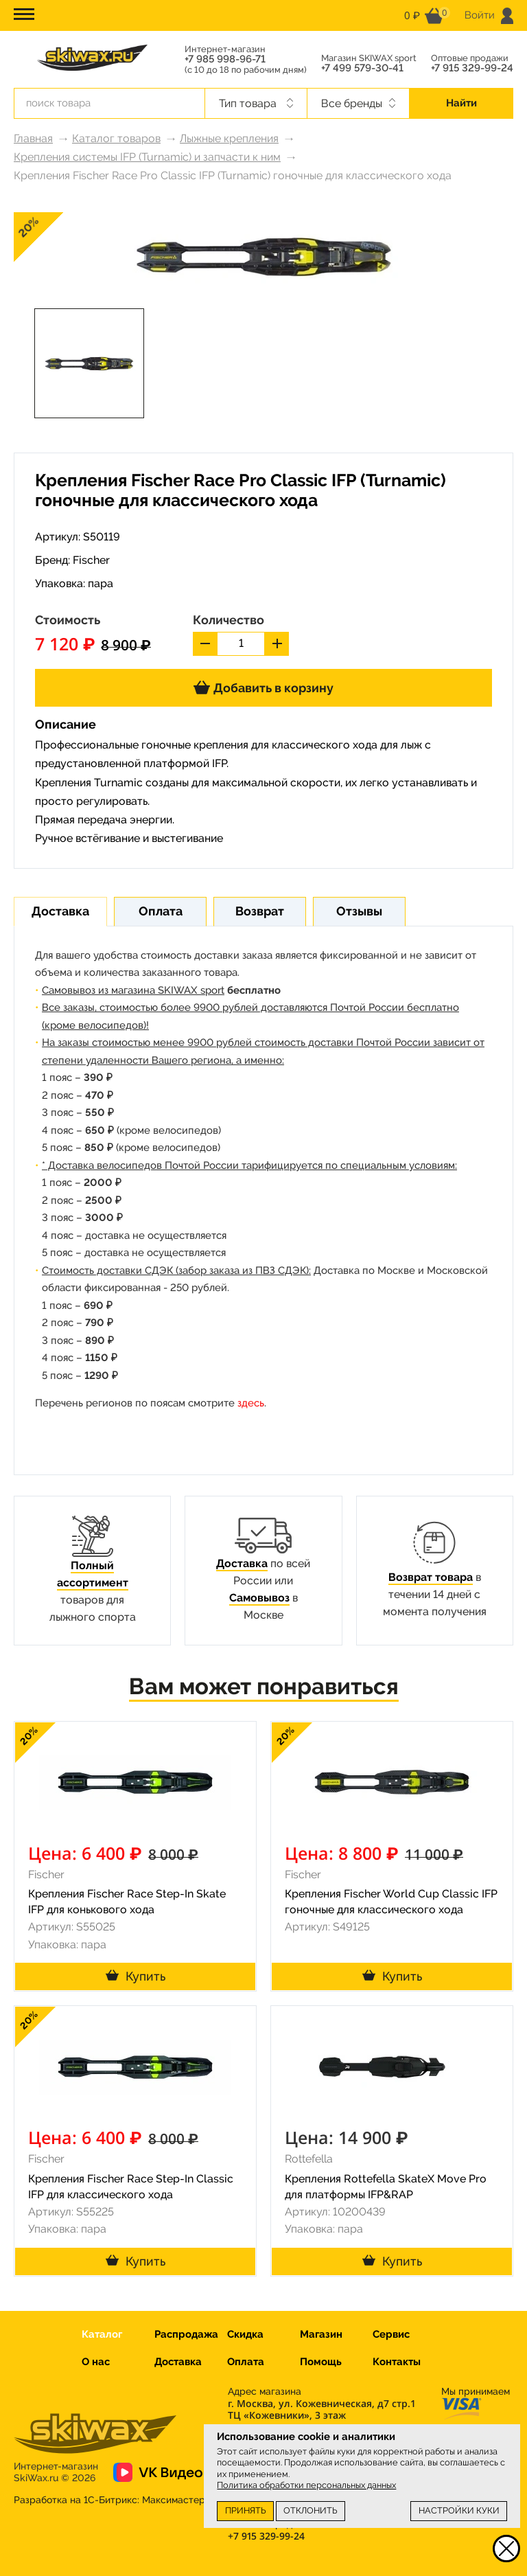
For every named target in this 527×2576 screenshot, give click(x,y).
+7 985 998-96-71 (225, 59)
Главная (33, 138)
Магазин (321, 2334)
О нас (96, 2362)
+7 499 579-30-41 (362, 68)
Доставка (242, 1563)
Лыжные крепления (229, 138)
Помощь (321, 2362)
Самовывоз (259, 1597)
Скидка (245, 2334)
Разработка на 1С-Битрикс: (109, 2499)
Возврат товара (430, 1577)
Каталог (102, 2334)
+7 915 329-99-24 (472, 68)
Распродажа (186, 2334)
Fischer (91, 560)
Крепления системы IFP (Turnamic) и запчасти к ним (147, 156)
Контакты (397, 2362)
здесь (250, 1403)
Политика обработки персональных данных (306, 2485)
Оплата (245, 2362)
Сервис (391, 2334)
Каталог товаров (116, 138)
